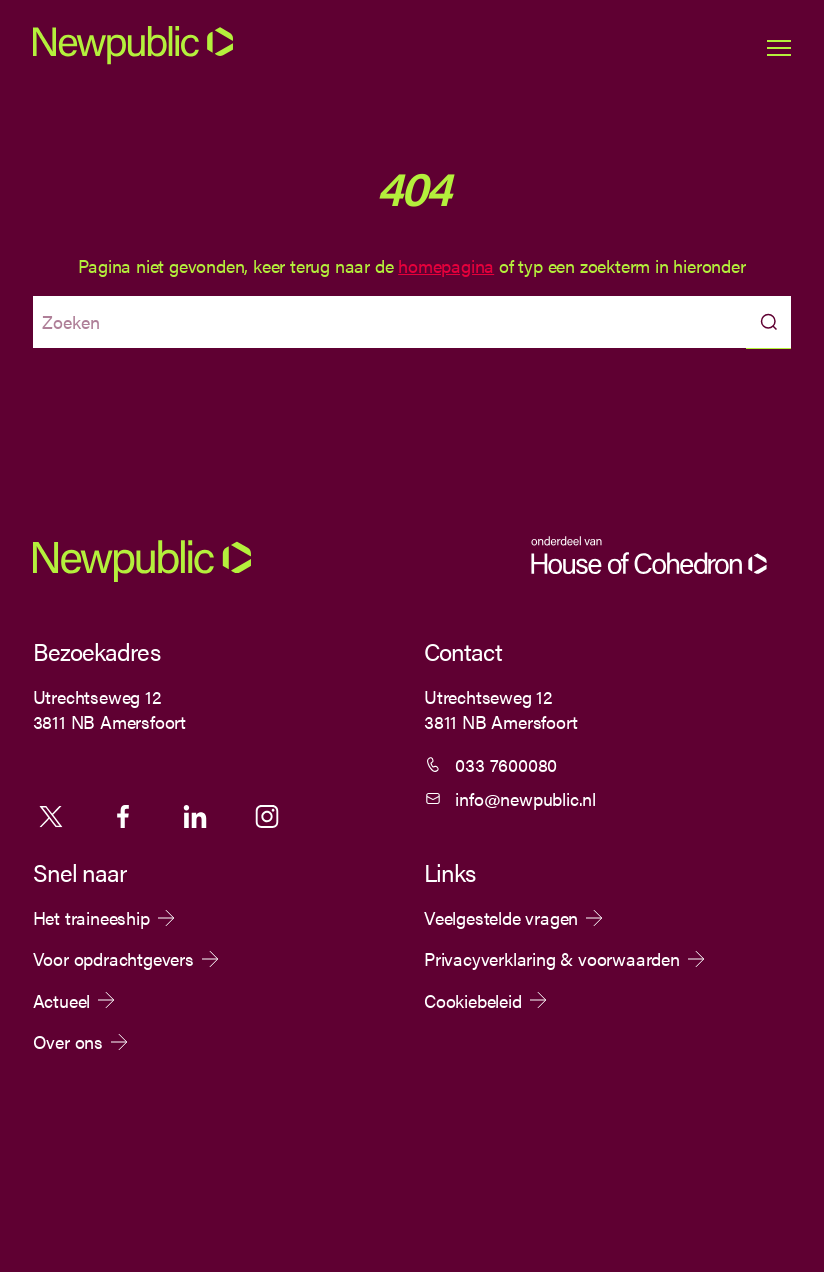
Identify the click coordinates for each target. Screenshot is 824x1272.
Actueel (62, 1001)
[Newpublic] (133, 60)
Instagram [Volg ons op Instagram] (267, 816)
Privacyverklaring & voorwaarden (552, 959)
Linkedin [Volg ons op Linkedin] (195, 816)
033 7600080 (506, 764)
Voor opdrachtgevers (113, 959)
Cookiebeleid (473, 1001)
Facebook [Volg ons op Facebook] (123, 816)
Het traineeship (91, 918)
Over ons (68, 1042)
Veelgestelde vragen (501, 918)
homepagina (446, 265)
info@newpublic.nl (525, 798)
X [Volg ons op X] (51, 816)
